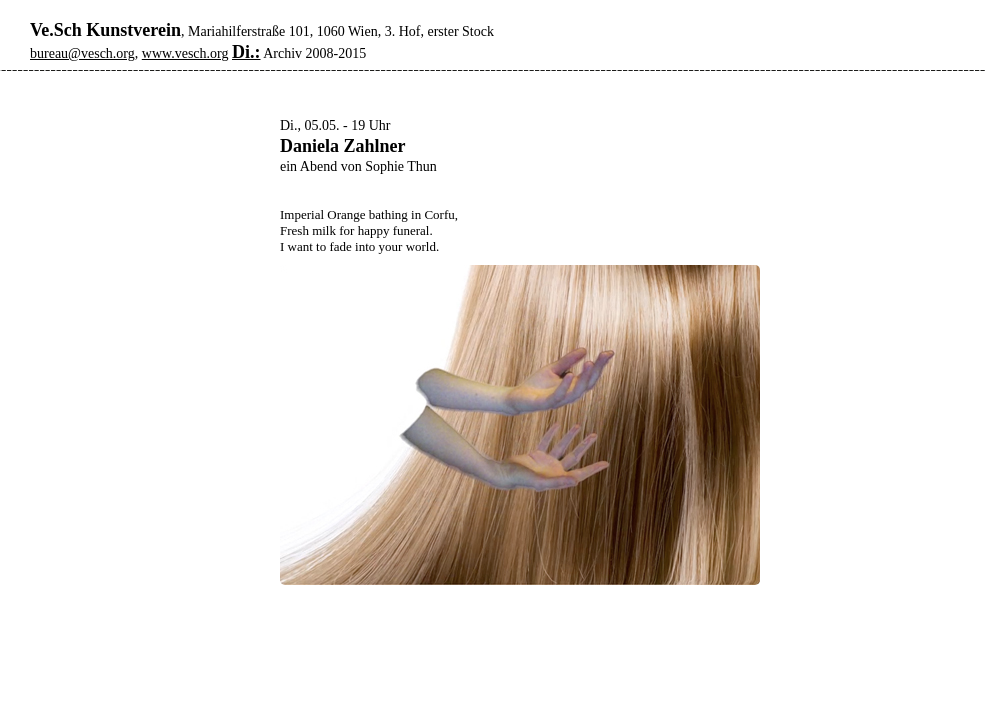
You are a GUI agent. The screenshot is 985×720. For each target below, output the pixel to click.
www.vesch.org (185, 53)
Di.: (246, 52)
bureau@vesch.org (82, 53)
